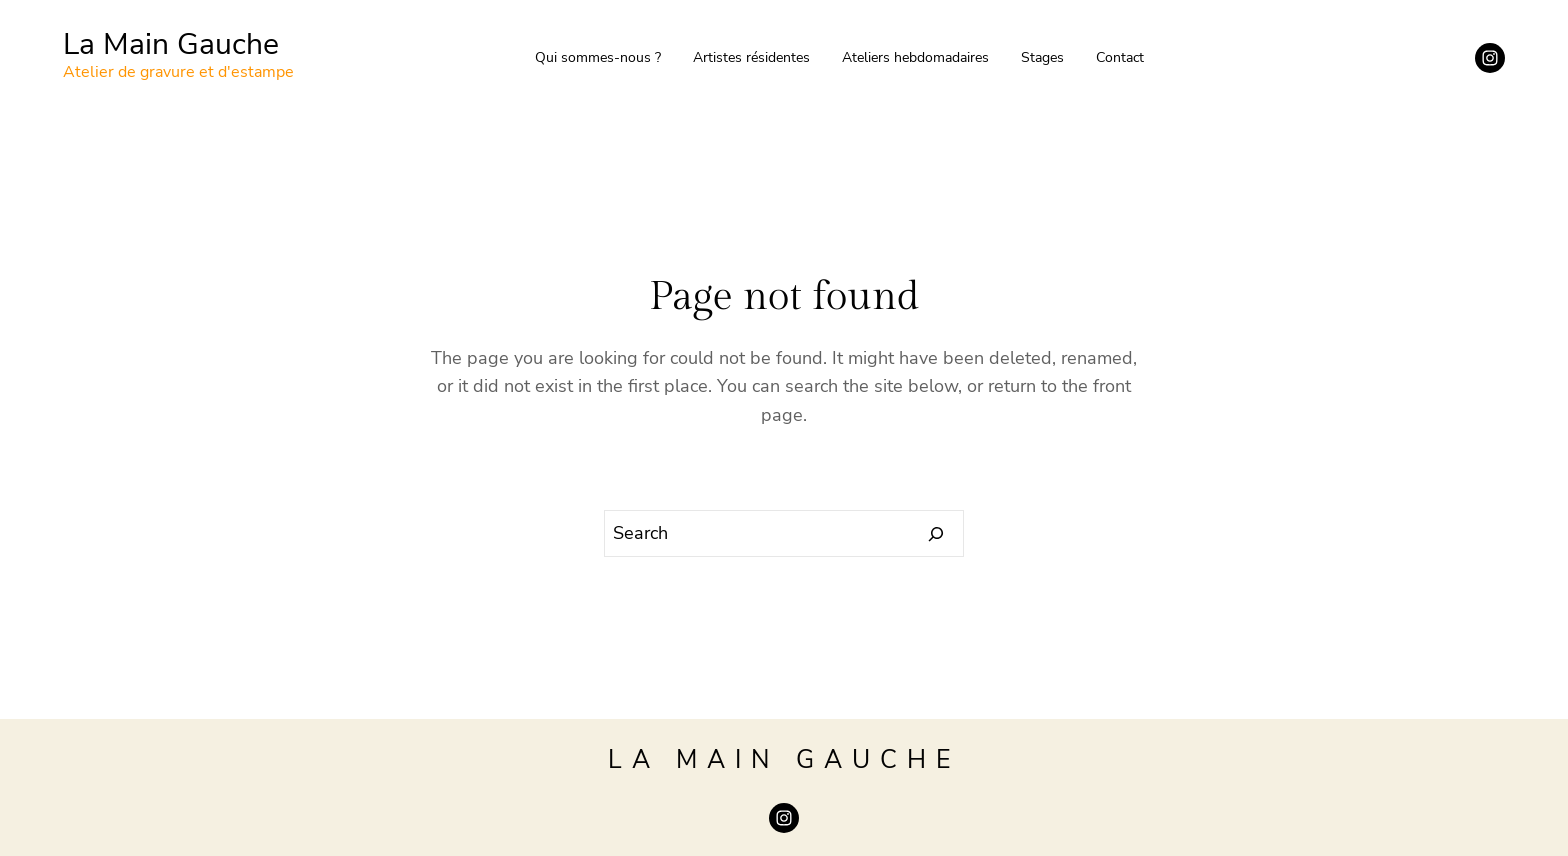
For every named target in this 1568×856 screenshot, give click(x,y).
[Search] (936, 534)
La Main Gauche (171, 44)
